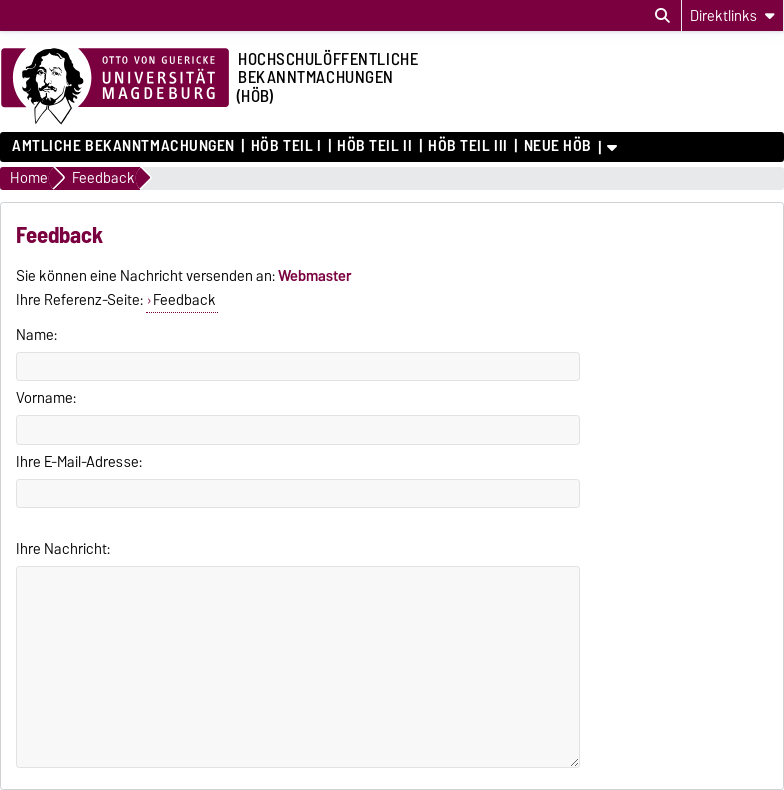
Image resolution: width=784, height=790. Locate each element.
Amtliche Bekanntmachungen (123, 146)
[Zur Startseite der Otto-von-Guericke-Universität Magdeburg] (115, 87)
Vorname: (46, 398)
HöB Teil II (374, 146)
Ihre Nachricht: (63, 549)
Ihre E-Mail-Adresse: (79, 462)
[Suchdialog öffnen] (662, 16)
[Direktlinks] (732, 15)
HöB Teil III (468, 146)
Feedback (184, 300)
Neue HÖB (558, 146)
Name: (36, 335)
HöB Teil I (286, 146)
